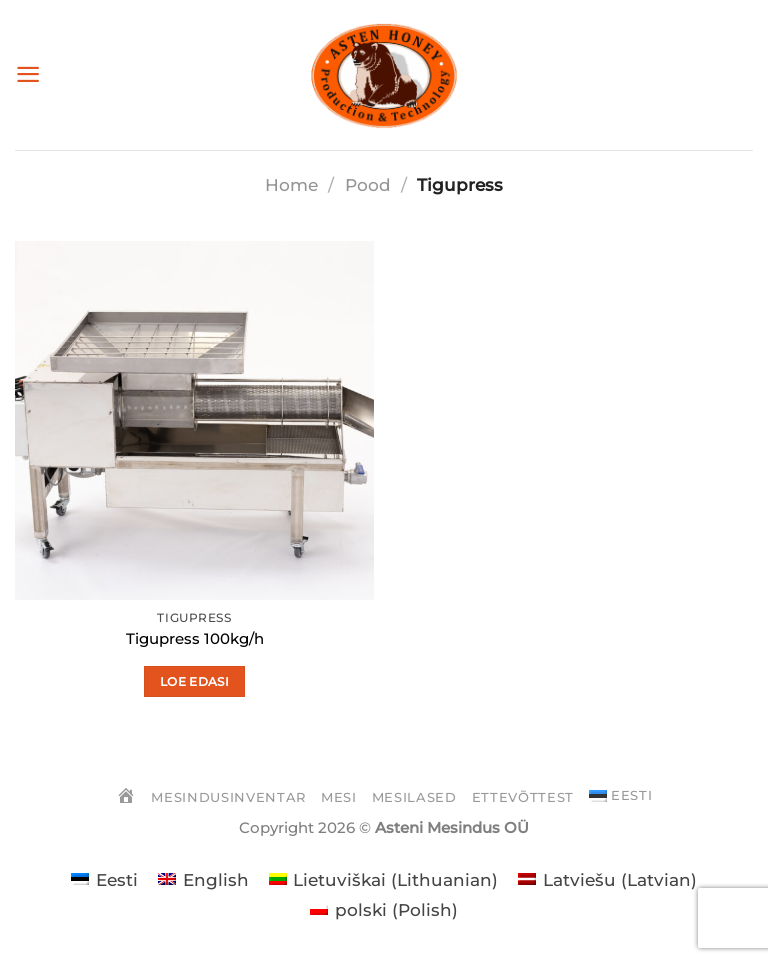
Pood (368, 184)
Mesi (339, 797)
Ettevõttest (523, 797)
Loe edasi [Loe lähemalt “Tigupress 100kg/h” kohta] (194, 681)
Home (291, 184)
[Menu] (28, 74)
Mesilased (414, 797)
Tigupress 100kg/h (195, 638)
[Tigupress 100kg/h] (194, 420)
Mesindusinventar (228, 797)
